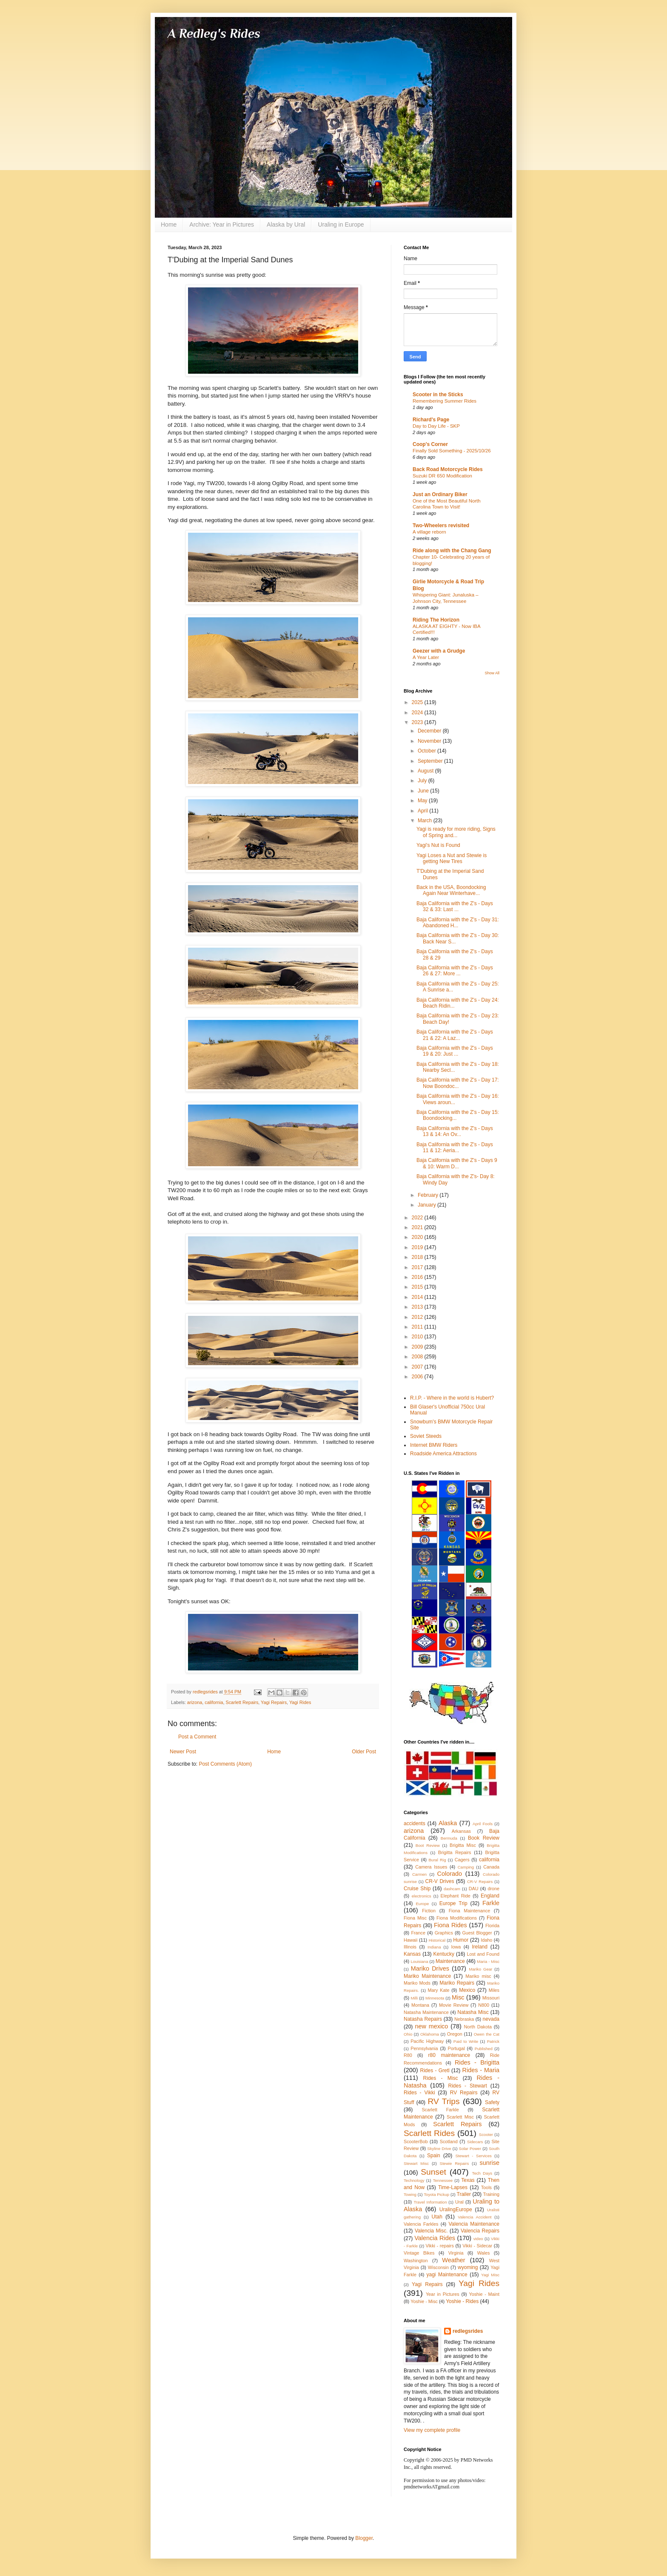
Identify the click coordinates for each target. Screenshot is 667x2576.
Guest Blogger (477, 1932)
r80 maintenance (449, 2055)
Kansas (412, 1954)
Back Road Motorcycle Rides (448, 469)
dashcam (452, 1888)
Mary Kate (438, 1990)
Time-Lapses (452, 2187)
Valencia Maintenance (473, 2224)
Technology (414, 2180)
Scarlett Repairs (241, 1702)
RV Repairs (464, 2093)
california (214, 1702)
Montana (420, 2005)
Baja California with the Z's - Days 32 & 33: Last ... (454, 906)
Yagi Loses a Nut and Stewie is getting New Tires (451, 858)
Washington (416, 2260)
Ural (459, 2201)
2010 (418, 1337)
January (427, 1205)
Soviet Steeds (426, 1436)
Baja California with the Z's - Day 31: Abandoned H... (457, 923)
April (423, 811)
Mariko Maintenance (427, 1976)
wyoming (468, 2267)
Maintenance (450, 1961)
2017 (418, 1267)
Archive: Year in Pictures (221, 224)
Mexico (467, 1990)
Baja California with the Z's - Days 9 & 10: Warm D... (456, 1163)
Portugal (456, 2048)
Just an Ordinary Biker (440, 494)
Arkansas (461, 1831)
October (427, 751)
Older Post (364, 1752)
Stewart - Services (473, 2155)
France (418, 1932)
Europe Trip (453, 1903)
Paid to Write (465, 2041)
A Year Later (426, 657)
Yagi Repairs (274, 1702)
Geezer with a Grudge (439, 651)
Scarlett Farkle (440, 2109)
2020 (418, 1237)
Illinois (410, 1946)
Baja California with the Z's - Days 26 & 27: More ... (454, 971)
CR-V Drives (439, 1881)
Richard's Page (431, 420)
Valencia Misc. (431, 2231)
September (431, 761)
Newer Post (183, 1752)
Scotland (449, 2141)
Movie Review (453, 2005)
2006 (418, 1377)
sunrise (489, 2162)
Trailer (464, 2194)
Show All (492, 673)
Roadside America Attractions (443, 1454)
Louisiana (419, 1961)
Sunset (433, 2171)
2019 (418, 1247)
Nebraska (464, 2019)
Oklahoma (429, 2034)
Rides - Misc (440, 2078)
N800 (483, 2005)
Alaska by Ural (286, 224)
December (430, 731)
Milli (414, 1998)
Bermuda (449, 1838)
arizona (194, 1702)
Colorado (449, 1873)
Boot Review (428, 1845)
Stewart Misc (416, 2163)
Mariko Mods (417, 1982)
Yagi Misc (490, 2274)
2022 (418, 1218)
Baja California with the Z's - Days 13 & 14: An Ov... (454, 1131)
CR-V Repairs (480, 1881)
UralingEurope (455, 2209)
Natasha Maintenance (426, 2012)
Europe (422, 1903)
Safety (492, 2102)
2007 (418, 1367)
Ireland (479, 1947)
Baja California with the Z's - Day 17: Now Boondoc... (457, 1083)
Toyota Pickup (436, 2194)
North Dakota (478, 2026)
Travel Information (430, 2202)
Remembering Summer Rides (444, 400)
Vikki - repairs (439, 2245)
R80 (408, 2055)
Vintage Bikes (419, 2252)
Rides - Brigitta (477, 2062)
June (424, 791)
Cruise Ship (417, 1889)
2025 (418, 702)
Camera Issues (431, 1866)
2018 (418, 1257)
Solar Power (470, 2148)
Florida (492, 1925)
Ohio (408, 2034)
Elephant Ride (455, 1895)
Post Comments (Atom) (225, 1764)
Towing (410, 2194)
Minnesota (434, 1998)
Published (484, 2048)
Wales (483, 2252)
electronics (421, 1896)
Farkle (490, 1903)
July (423, 781)
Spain (433, 2156)
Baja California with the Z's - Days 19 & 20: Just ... (454, 1051)
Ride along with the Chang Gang (452, 551)
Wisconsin (438, 2267)
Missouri (490, 1997)
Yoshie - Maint (484, 2294)
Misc (458, 1997)
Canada (491, 1866)
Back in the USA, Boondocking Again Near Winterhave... (451, 890)
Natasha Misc (472, 2012)
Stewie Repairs (454, 2163)
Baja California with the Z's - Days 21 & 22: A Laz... (454, 1035)
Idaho (486, 1940)
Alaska (448, 1823)
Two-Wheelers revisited (441, 525)
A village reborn (429, 531)
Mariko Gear (480, 1969)
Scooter (486, 2134)
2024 (418, 713)
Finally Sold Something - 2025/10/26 (452, 450)
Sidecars (475, 2141)
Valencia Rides (434, 2238)
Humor (460, 1940)
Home (169, 224)
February (428, 1195)
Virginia (456, 2252)
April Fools (483, 1823)
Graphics (444, 1932)
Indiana (434, 1947)
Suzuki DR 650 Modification (442, 475)
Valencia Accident (474, 2217)
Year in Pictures (442, 2294)
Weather (453, 2260)
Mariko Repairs (456, 1983)
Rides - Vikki (419, 2093)
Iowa (456, 1946)
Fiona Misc (415, 1917)
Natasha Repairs (423, 2019)
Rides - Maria (480, 2070)
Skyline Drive (439, 2148)
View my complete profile (432, 2430)
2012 (418, 1317)
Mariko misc (478, 1976)
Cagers (462, 1859)
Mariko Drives (430, 1968)
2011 (418, 1327)
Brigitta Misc (463, 1845)
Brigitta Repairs (454, 1852)
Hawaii (410, 1940)
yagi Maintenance (446, 2275)
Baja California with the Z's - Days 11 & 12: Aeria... (454, 1147)
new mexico (431, 2026)
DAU (474, 1888)
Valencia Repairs (480, 2231)
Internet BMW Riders (433, 1445)
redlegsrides (468, 2331)
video (478, 2238)
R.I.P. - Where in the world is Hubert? (452, 1398)
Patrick (493, 2041)
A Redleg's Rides (214, 33)
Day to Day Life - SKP (436, 426)
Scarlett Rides (429, 2133)
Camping (466, 1867)
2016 (418, 1277)
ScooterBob (416, 2141)
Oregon (454, 2033)
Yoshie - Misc (424, 2301)
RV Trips (443, 2101)
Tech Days (482, 2173)
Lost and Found (483, 1954)
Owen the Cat (486, 2034)
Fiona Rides (450, 1925)
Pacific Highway (427, 2041)
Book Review (483, 1838)
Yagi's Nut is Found (438, 845)
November (430, 741)
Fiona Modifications (456, 1917)
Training (491, 2194)
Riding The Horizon (436, 620)
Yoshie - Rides (462, 2301)
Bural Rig (437, 1859)
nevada (491, 2019)
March (425, 821)
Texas (467, 2180)
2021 (418, 1227)
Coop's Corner (430, 444)
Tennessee (443, 2180)
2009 (418, 1347)
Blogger (364, 2538)
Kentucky (443, 1954)
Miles (494, 1990)
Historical (437, 1940)
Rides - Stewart (467, 2086)
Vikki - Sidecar (477, 2245)
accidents (414, 1823)
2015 (418, 1287)
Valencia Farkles (421, 2224)
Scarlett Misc (460, 2116)
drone (493, 1888)
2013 (418, 1307)
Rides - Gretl (435, 2070)
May (423, 801)
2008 (418, 1357)
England (490, 1896)
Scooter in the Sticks (438, 395)
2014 (418, 1297)
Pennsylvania (424, 2048)
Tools (486, 2187)
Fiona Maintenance (469, 1910)
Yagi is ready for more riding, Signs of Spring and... (456, 832)
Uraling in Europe (341, 224)
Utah (436, 2217)
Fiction (429, 1910)
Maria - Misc (488, 1961)
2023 (418, 722)
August (426, 771)
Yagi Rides (300, 1702)
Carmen (419, 1874)
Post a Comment (197, 1737)
